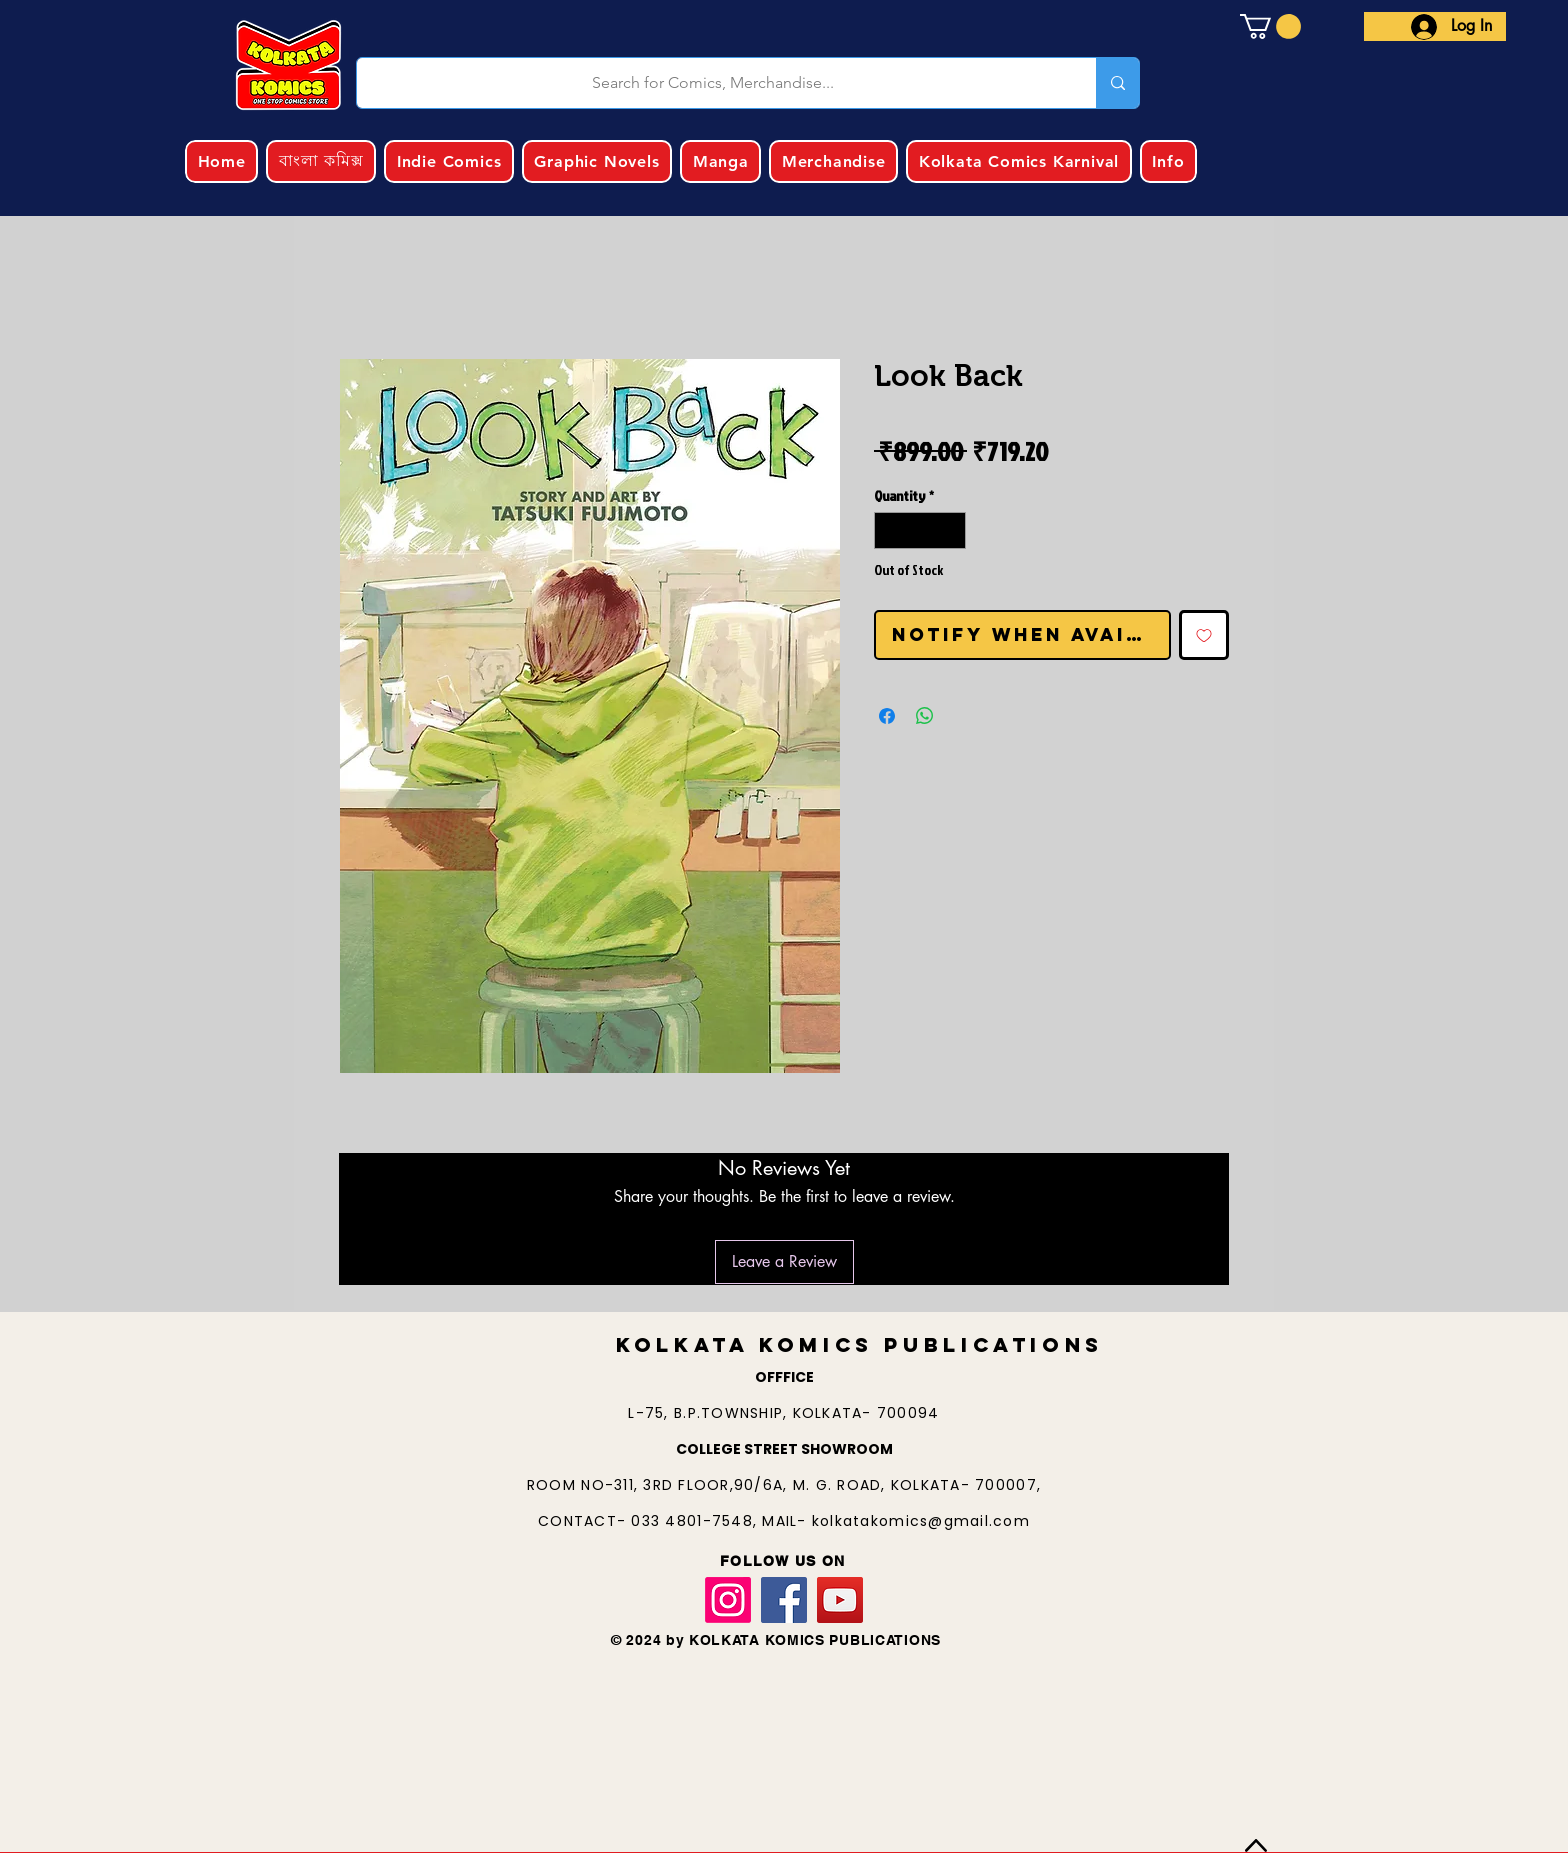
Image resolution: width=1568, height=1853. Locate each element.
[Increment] (950, 530)
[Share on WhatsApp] (925, 716)
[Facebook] (784, 1600)
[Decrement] (889, 530)
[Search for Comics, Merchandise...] (713, 83)
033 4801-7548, (696, 1521)
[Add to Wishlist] (1204, 635)
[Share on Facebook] (887, 716)
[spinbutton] (920, 530)
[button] (1270, 26)
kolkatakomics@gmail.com (921, 1521)
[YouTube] (840, 1600)
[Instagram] (728, 1600)
